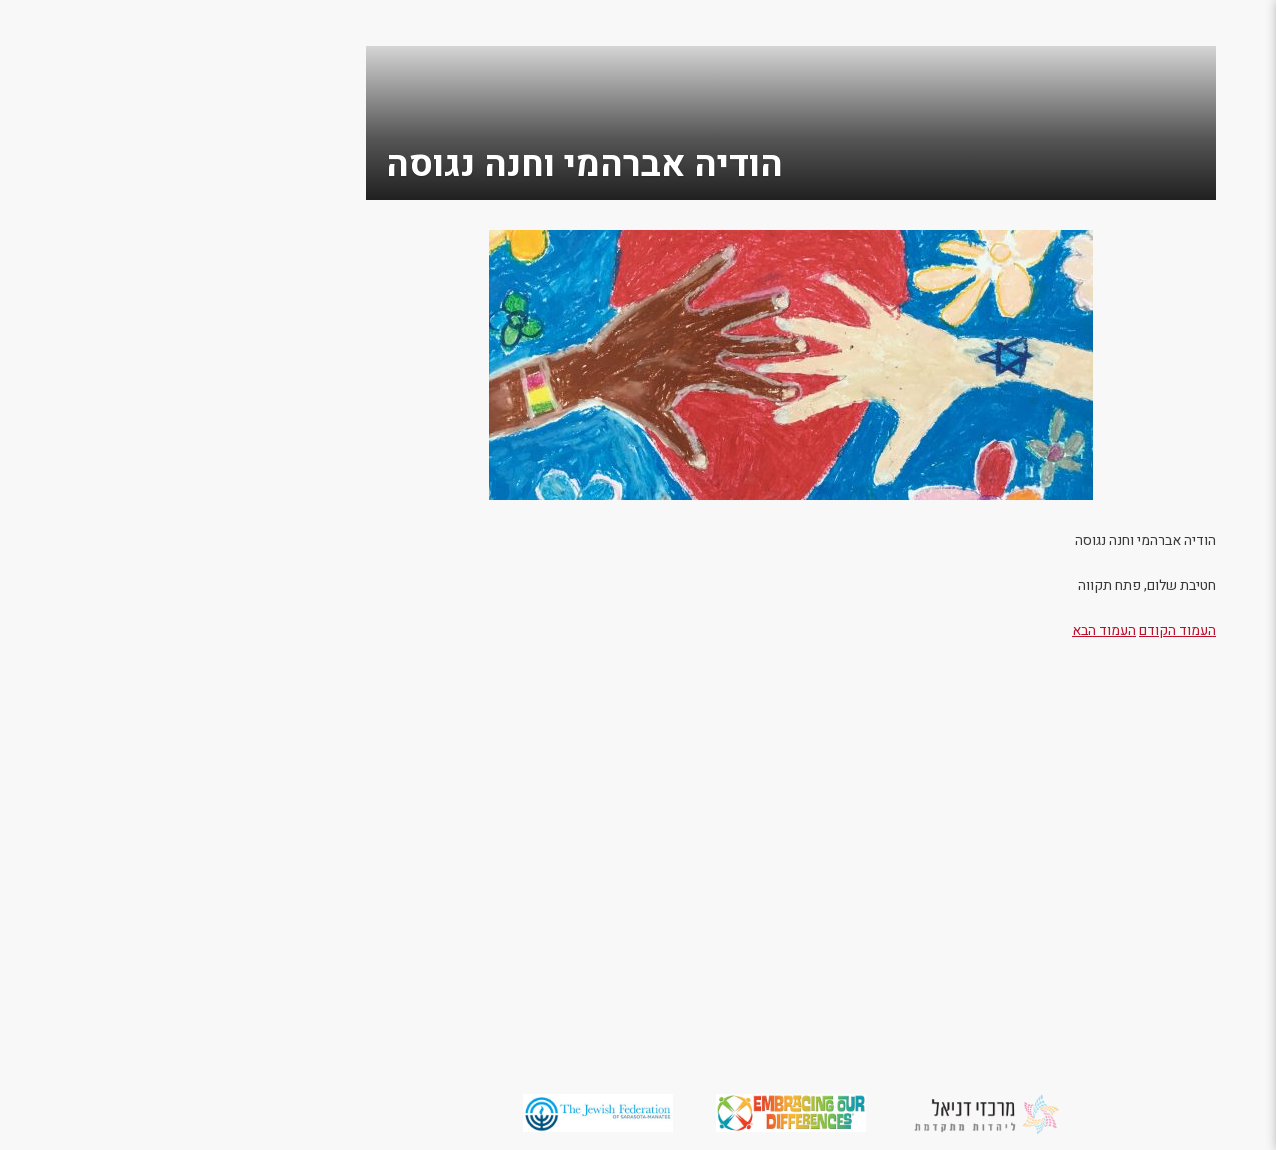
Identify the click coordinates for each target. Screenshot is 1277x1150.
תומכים (1228, 273)
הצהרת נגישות (1200, 757)
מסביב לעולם (1206, 305)
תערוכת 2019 (1203, 465)
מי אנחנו (1224, 191)
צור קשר (1224, 337)
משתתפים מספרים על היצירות (1182, 666)
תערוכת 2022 (1203, 401)
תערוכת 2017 (1203, 529)
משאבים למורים (1194, 625)
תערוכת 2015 (1203, 593)
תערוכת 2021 (1203, 433)
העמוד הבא (895, 630)
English (1226, 821)
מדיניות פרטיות (1195, 789)
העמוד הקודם (968, 630)
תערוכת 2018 (1203, 497)
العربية (1232, 853)
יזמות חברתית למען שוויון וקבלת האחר (1179, 716)
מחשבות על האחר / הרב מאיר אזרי (1181, 232)
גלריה (1234, 369)
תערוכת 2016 (1203, 561)
